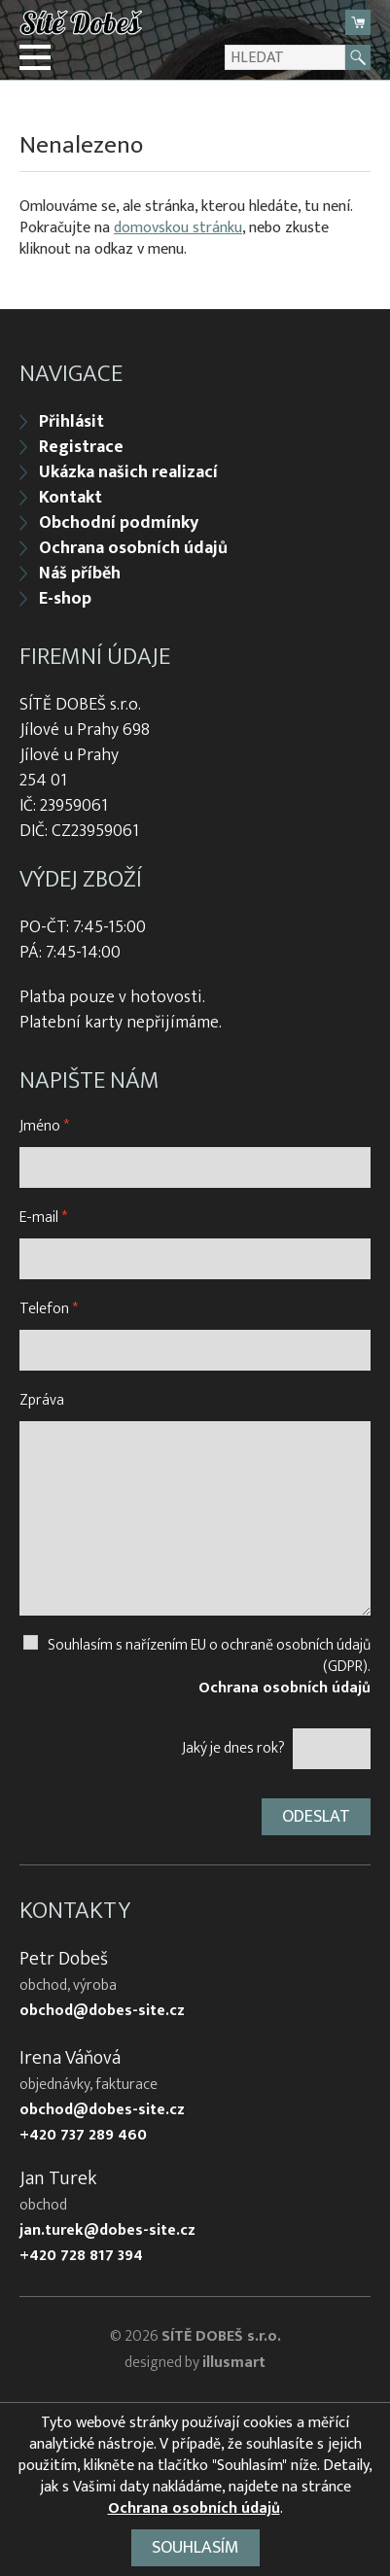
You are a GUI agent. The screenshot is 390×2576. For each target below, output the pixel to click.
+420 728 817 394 (81, 2256)
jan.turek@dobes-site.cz (107, 2231)
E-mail (43, 1217)
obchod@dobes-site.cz (102, 2011)
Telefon (48, 1309)
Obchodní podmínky (118, 523)
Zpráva (41, 1400)
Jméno (44, 1126)
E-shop (65, 598)
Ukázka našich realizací (128, 472)
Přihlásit (71, 421)
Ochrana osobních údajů (133, 548)
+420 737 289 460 (83, 2135)
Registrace (81, 447)
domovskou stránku (178, 228)
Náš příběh (80, 573)
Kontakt (70, 497)
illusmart (234, 2363)
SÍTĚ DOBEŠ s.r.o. (221, 2336)
